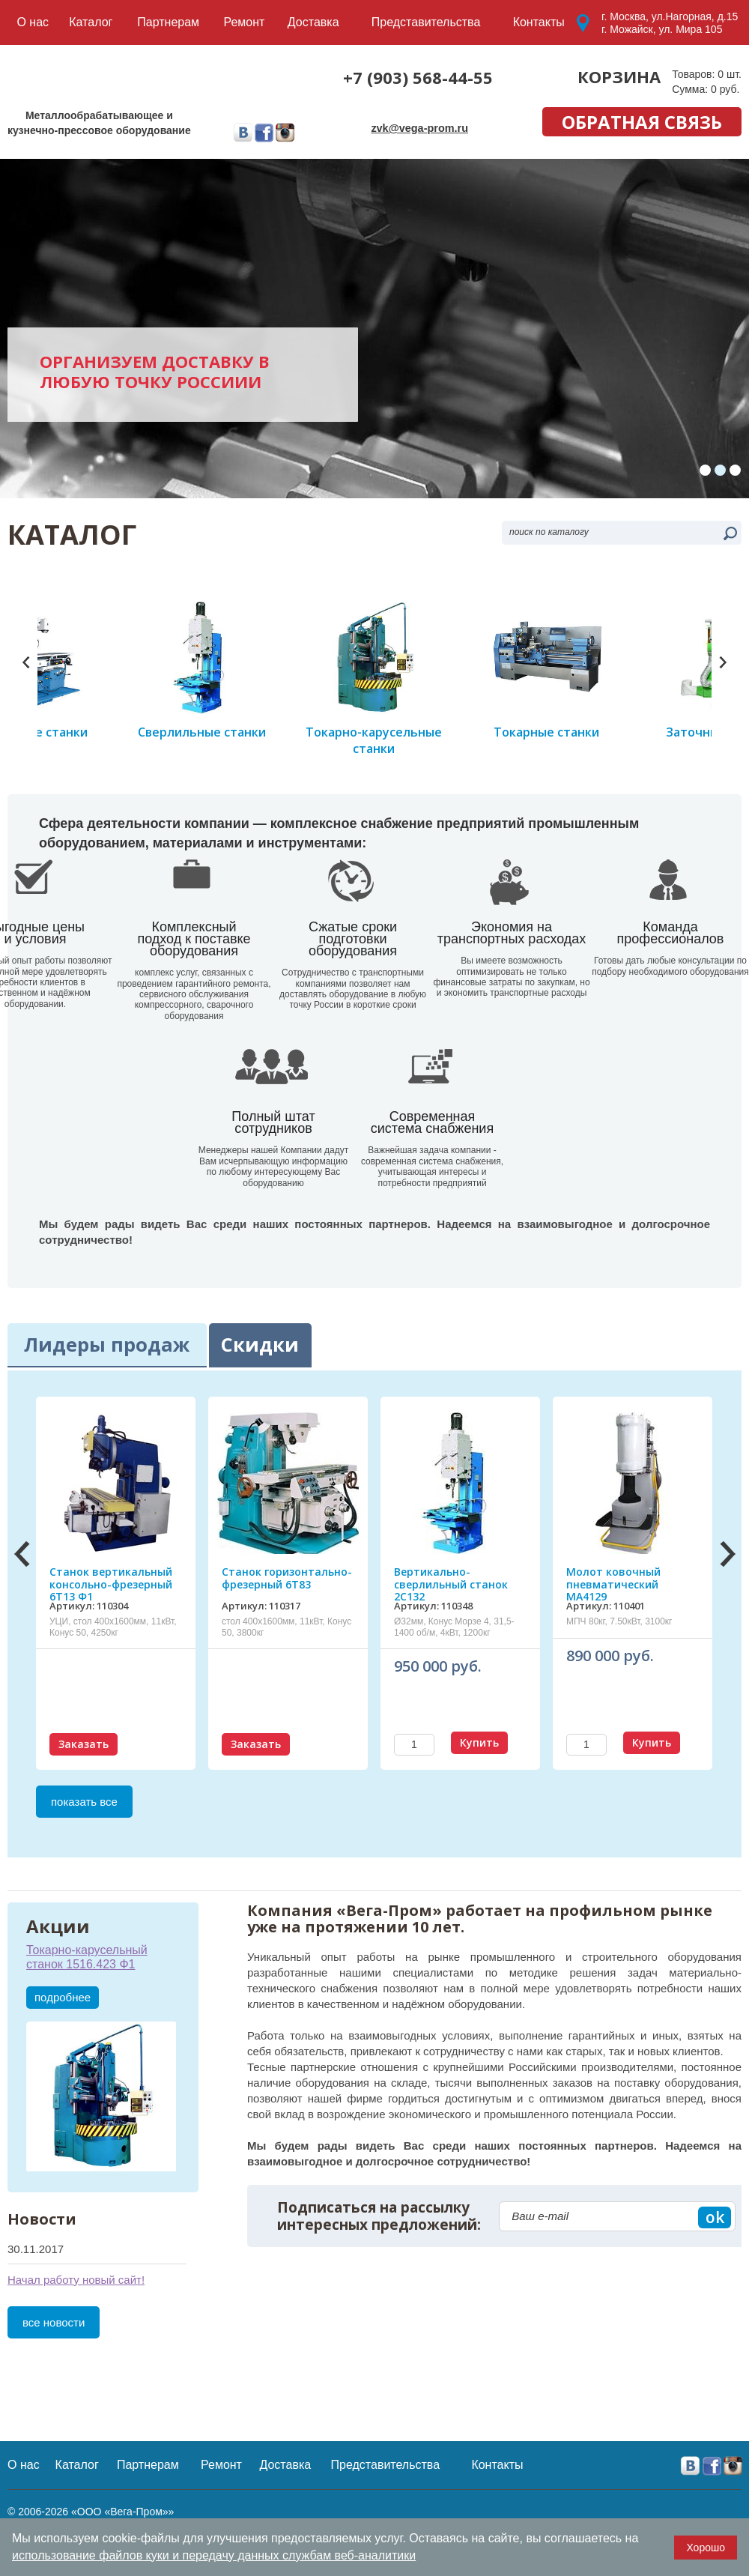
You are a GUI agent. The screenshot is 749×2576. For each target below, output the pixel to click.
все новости (53, 2397)
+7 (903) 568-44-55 (418, 77)
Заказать (83, 1819)
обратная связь (642, 121)
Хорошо (705, 2548)
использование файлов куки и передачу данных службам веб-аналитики (214, 2555)
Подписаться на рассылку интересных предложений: (379, 2291)
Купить (479, 1817)
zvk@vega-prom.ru (421, 127)
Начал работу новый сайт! (76, 2354)
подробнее (62, 2072)
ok (715, 2292)
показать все (84, 1876)
